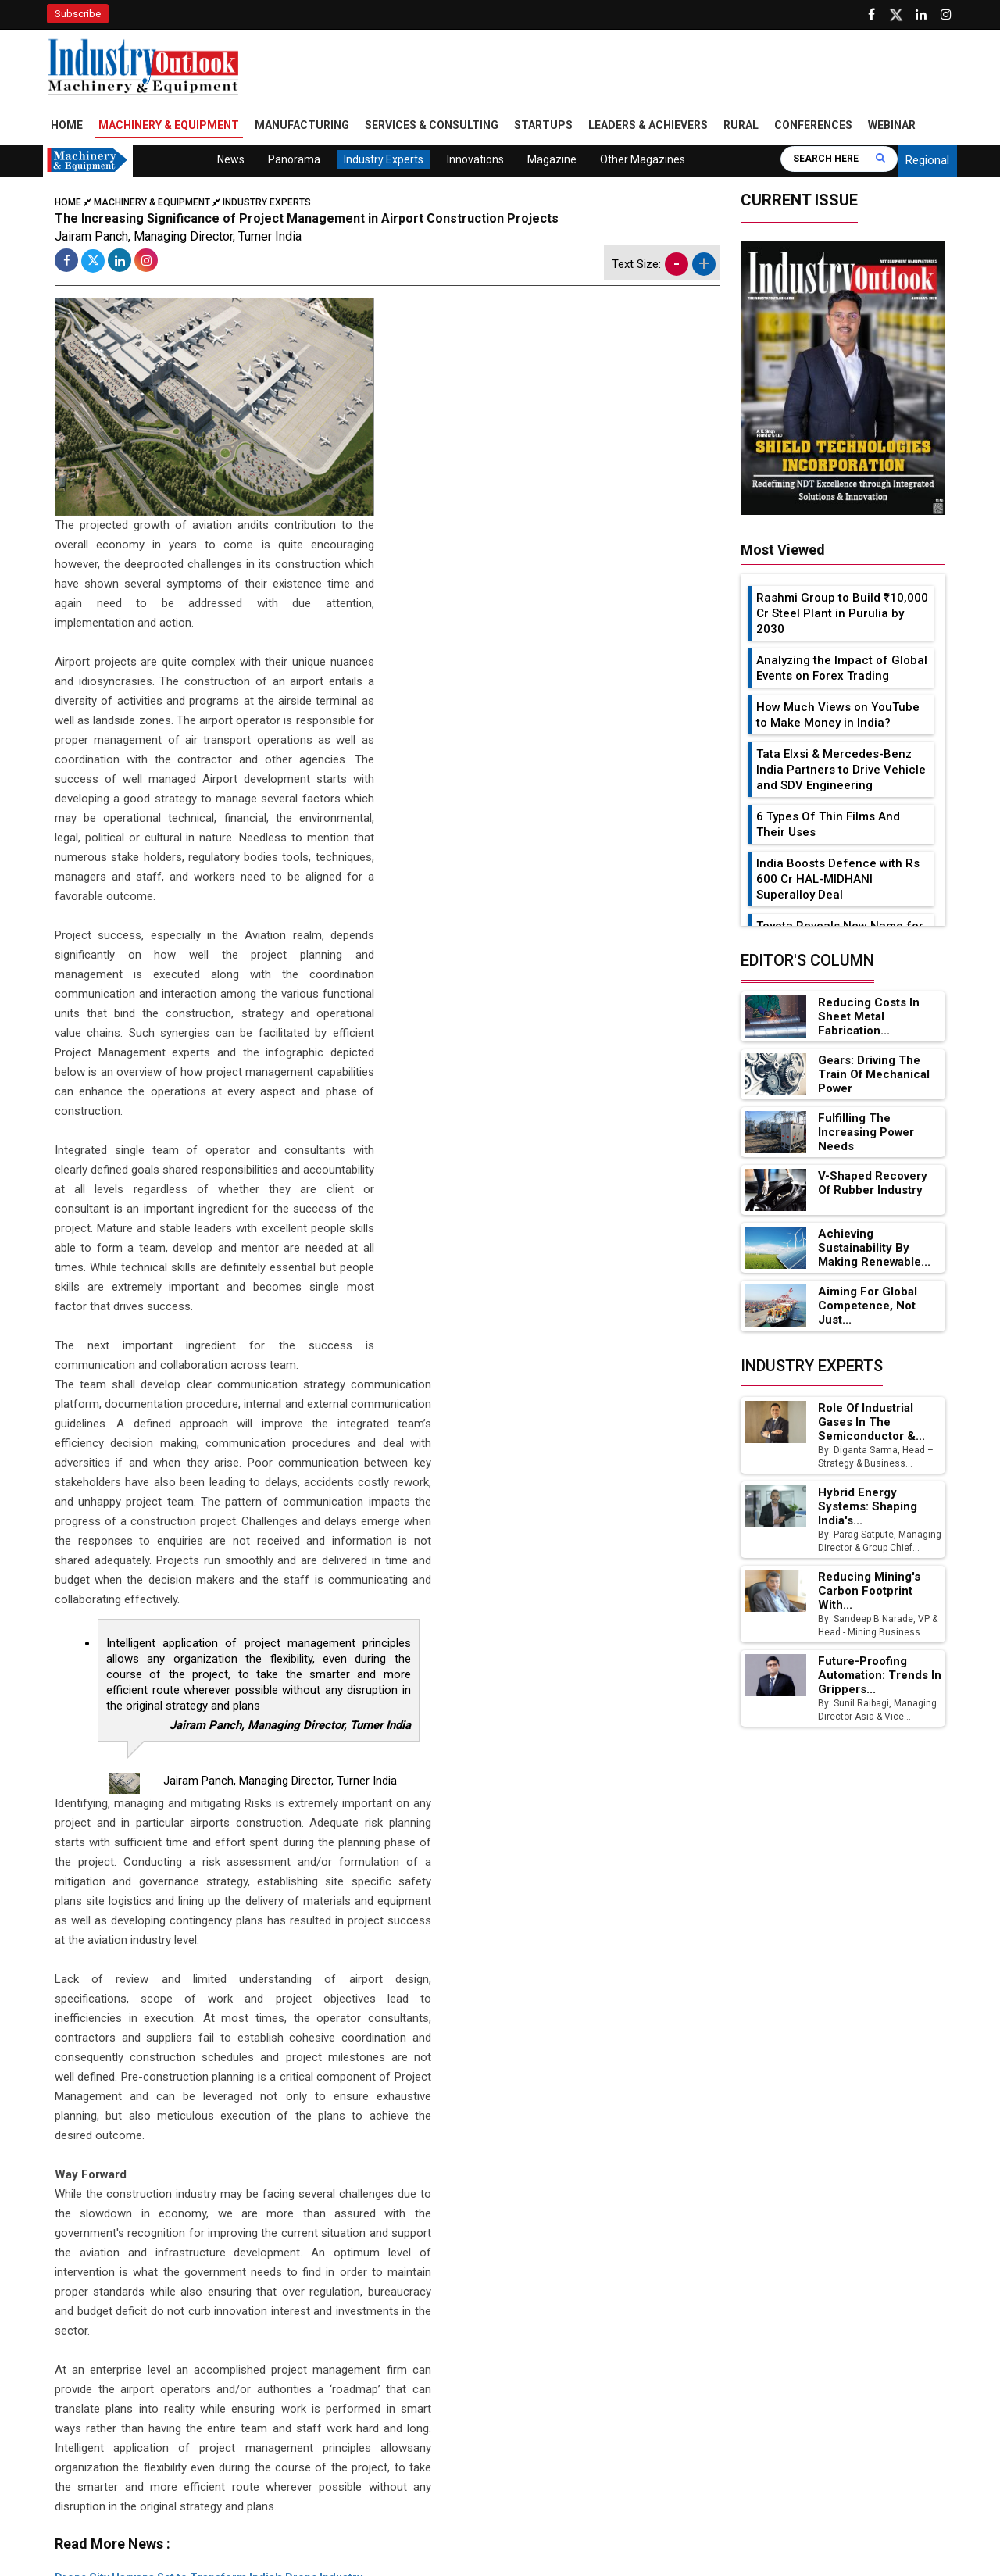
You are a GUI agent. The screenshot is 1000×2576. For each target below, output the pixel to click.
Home (67, 125)
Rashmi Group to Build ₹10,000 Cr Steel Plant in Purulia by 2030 (842, 613)
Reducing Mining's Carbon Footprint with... (869, 1591)
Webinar (892, 125)
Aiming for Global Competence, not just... (867, 1306)
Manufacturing (302, 125)
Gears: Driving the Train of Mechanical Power (875, 1074)
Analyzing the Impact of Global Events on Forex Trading (841, 668)
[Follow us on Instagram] (946, 15)
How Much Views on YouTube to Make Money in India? (838, 715)
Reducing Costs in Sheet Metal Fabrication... (868, 1016)
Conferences (813, 125)
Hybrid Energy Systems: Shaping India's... (867, 1506)
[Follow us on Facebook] (871, 15)
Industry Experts (383, 159)
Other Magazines (642, 159)
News (231, 159)
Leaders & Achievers (648, 125)
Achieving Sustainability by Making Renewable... (875, 1248)
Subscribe (78, 14)
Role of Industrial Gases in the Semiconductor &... (870, 1422)
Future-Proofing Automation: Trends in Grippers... (879, 1675)
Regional (927, 160)
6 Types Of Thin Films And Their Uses (828, 824)
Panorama (294, 159)
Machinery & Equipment (168, 125)
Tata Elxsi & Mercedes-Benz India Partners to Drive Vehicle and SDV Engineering (841, 769)
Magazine (552, 159)
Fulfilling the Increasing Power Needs (867, 1132)
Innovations (475, 159)
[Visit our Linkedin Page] (921, 15)
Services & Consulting (431, 125)
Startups (543, 125)
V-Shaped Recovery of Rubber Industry (872, 1184)
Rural (741, 125)
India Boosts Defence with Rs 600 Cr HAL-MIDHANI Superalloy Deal (838, 879)
